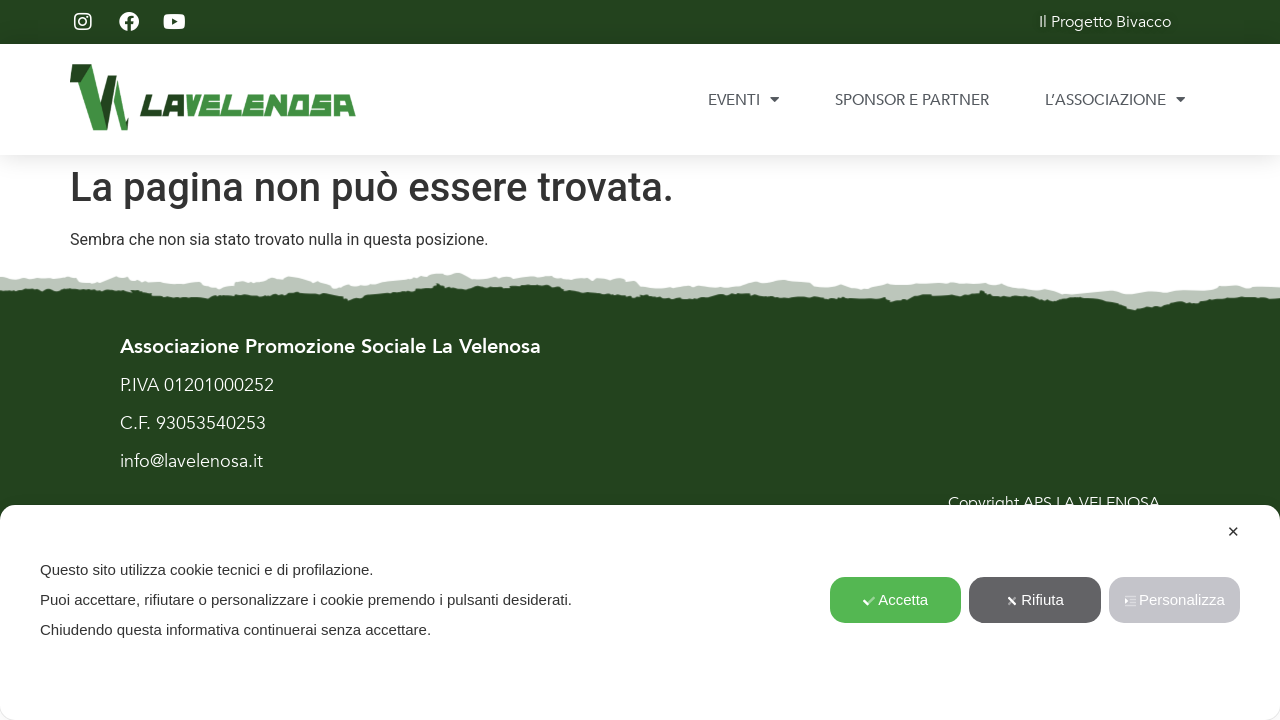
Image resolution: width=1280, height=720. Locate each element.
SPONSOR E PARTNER (912, 100)
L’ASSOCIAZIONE (1115, 99)
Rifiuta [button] (1035, 599)
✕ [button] (1233, 531)
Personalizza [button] (1174, 599)
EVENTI (743, 99)
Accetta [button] (895, 599)
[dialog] (640, 612)
